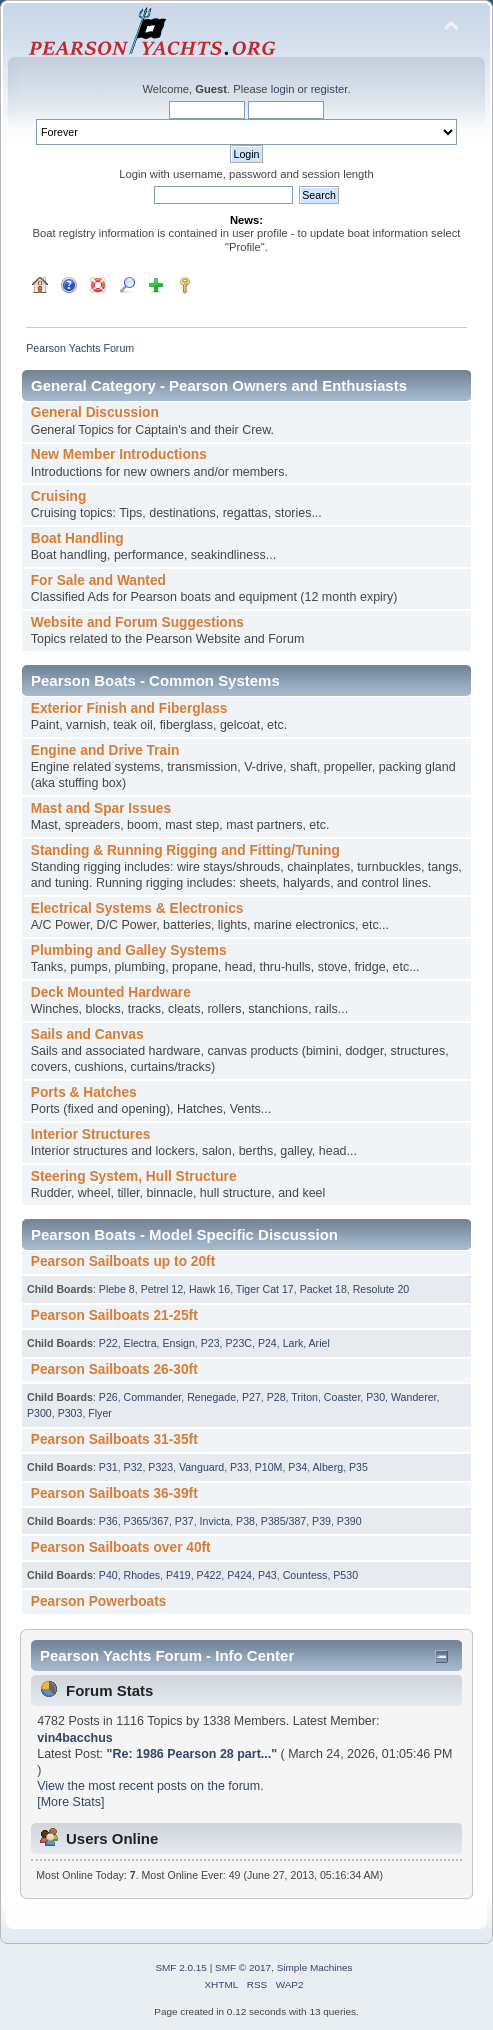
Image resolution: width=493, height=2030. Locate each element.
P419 (178, 1575)
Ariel (319, 1343)
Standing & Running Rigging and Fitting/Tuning (185, 850)
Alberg (328, 1467)
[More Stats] (70, 1802)
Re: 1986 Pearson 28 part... (191, 1754)
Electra (140, 1343)
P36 (108, 1521)
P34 (297, 1467)
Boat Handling (77, 538)
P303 (70, 1413)
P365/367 (146, 1521)
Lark (293, 1343)
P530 (345, 1575)
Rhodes (142, 1575)
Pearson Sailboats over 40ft (121, 1547)
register (329, 89)
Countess (305, 1575)
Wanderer (414, 1397)
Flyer (100, 1413)
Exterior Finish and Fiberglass (129, 708)
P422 (209, 1575)
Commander (153, 1397)
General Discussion (95, 412)
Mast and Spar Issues (101, 808)
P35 (358, 1467)
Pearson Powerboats (99, 1601)
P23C (238, 1343)
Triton (304, 1397)
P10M (269, 1467)
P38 (245, 1521)
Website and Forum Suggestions (137, 622)
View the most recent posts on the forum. (150, 1786)
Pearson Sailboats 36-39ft (114, 1493)
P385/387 (283, 1521)
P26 (108, 1397)
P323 (160, 1467)
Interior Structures (91, 1134)
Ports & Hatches (84, 1092)
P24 (267, 1343)
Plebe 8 (117, 1289)
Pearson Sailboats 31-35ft (114, 1439)
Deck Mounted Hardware (111, 992)
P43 (267, 1575)
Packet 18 (323, 1289)
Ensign (178, 1343)
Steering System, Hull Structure (134, 1176)
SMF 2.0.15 (181, 1967)
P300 (39, 1413)
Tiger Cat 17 (265, 1289)
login (283, 89)
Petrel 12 (162, 1289)
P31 (108, 1467)
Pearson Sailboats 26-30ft (114, 1369)
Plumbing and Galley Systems (129, 950)
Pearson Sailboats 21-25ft (114, 1315)
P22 (108, 1343)
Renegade (211, 1397)
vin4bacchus (75, 1738)
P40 (108, 1575)
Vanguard (201, 1467)
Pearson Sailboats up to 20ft (123, 1261)
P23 (210, 1343)
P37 (184, 1521)
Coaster (342, 1397)
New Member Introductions (119, 454)
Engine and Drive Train (105, 750)
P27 (251, 1397)
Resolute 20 (381, 1289)
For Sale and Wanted (98, 580)
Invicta (215, 1521)
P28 (276, 1397)
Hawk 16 (209, 1289)
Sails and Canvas (87, 1034)
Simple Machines (315, 1967)
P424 (239, 1575)
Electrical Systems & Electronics (137, 908)
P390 (349, 1521)
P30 (375, 1397)
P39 (321, 1521)
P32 (133, 1467)
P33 (239, 1467)
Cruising (59, 496)
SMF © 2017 (243, 1967)
